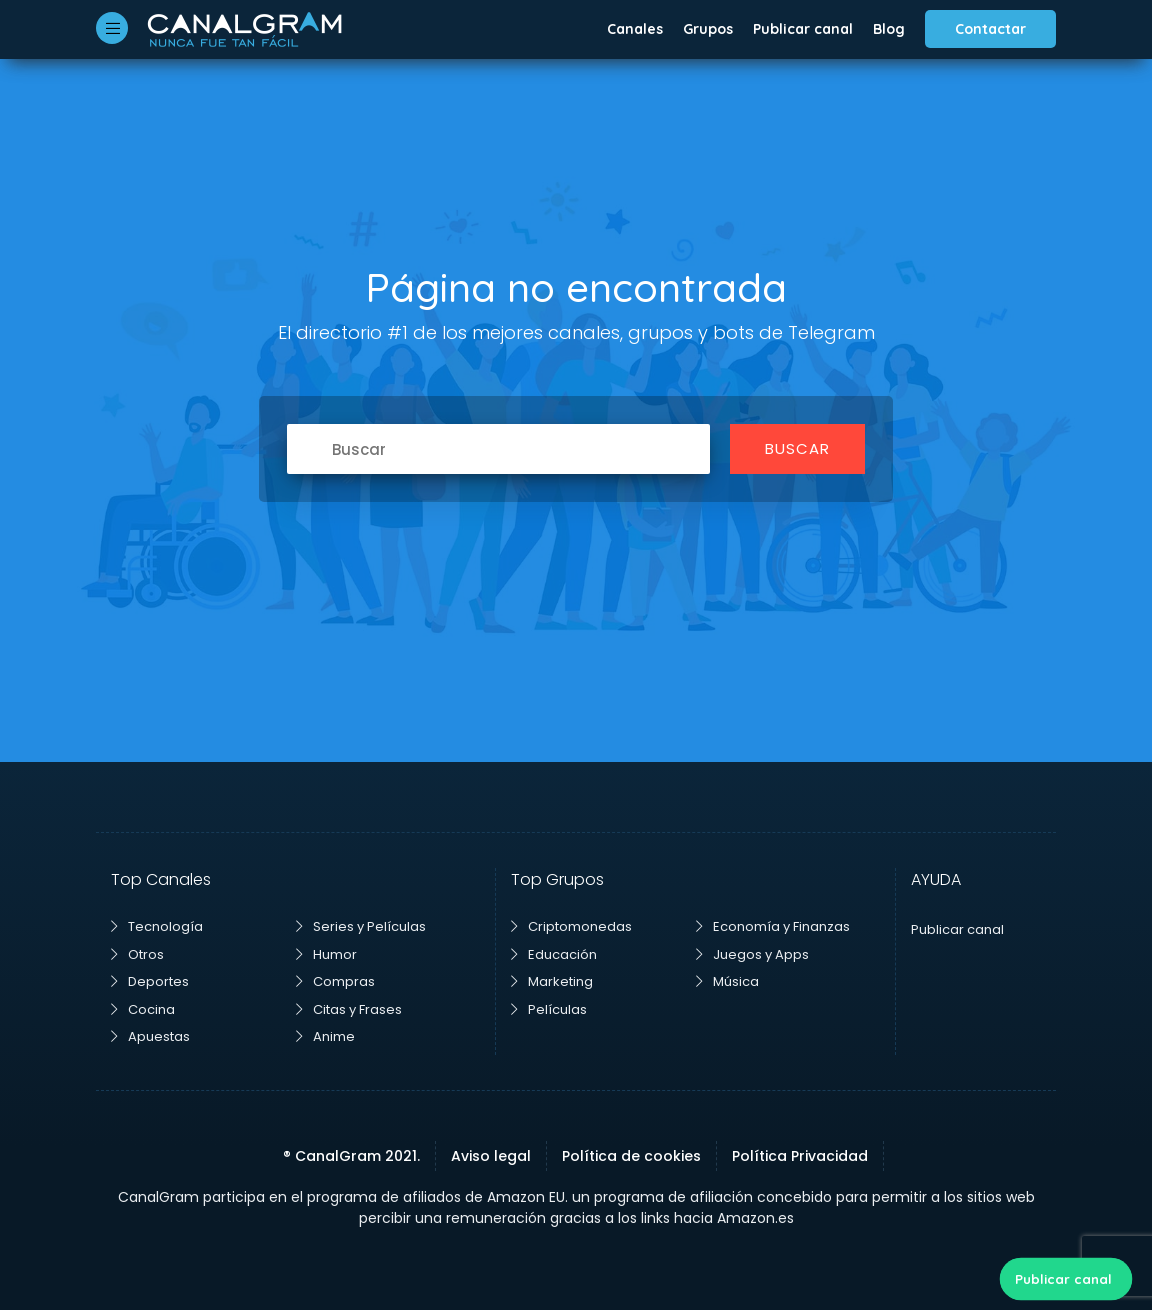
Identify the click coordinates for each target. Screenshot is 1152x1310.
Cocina (143, 1009)
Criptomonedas (571, 926)
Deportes (150, 981)
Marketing (552, 981)
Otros (137, 954)
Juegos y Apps (752, 954)
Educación (554, 954)
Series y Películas (361, 926)
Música (727, 981)
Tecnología (157, 926)
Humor (326, 954)
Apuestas (150, 1036)
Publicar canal (803, 29)
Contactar (990, 29)
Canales (635, 29)
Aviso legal (491, 1156)
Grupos (708, 29)
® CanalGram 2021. (351, 1156)
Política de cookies (631, 1156)
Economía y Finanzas (773, 926)
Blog (889, 29)
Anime (325, 1036)
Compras (335, 981)
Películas (549, 1009)
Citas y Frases (349, 1009)
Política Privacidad (800, 1156)
